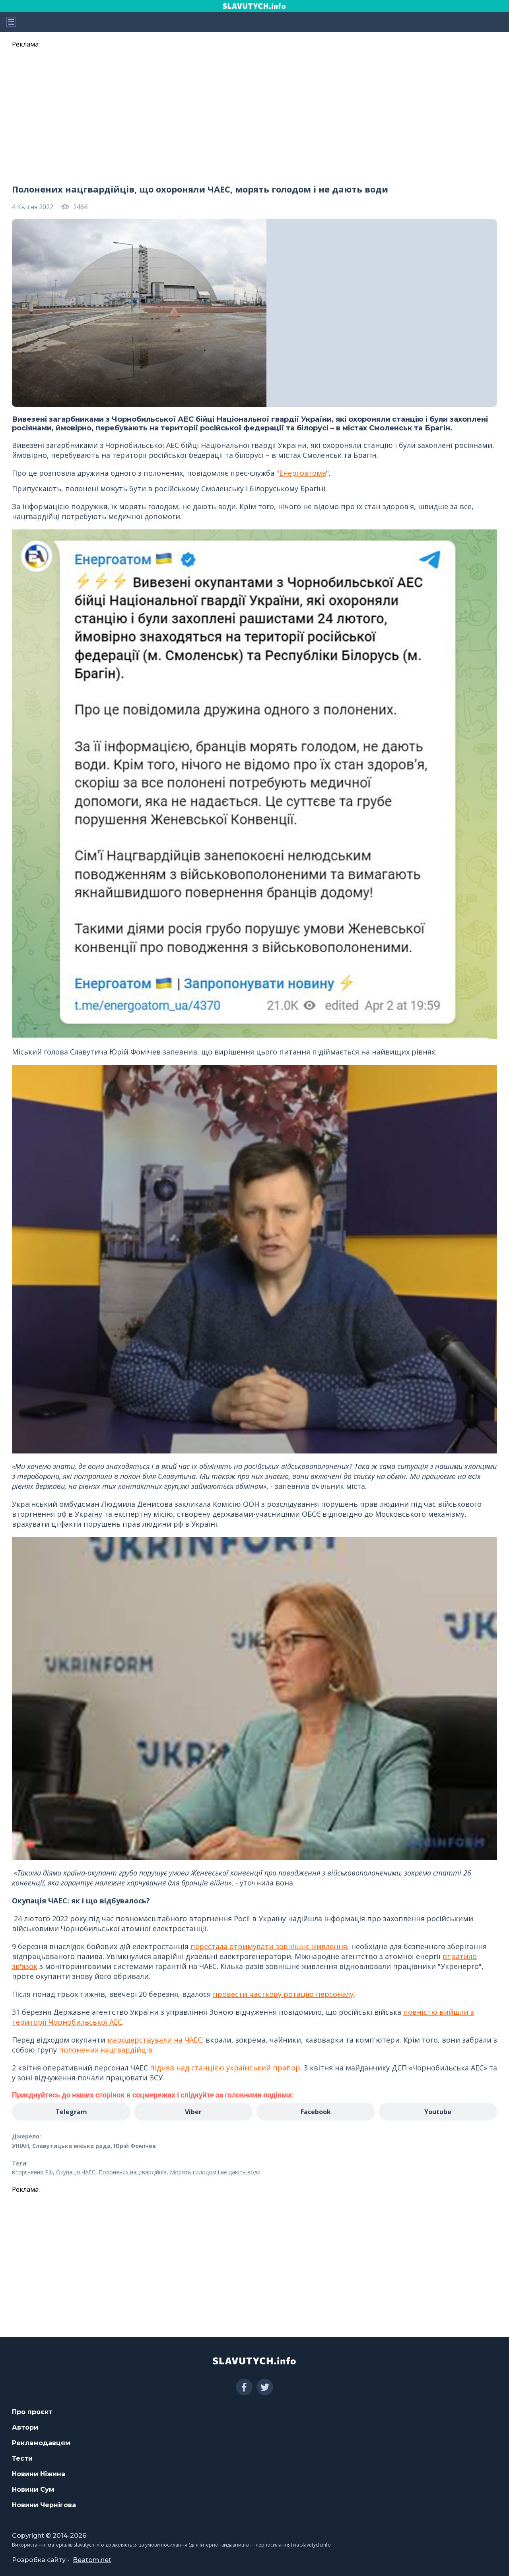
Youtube (437, 2111)
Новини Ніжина (38, 2474)
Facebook (316, 2111)
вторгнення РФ (32, 2172)
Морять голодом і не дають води (215, 2172)
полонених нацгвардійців (105, 2050)
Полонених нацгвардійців (133, 2172)
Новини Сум (33, 2489)
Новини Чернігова (44, 2505)
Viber (193, 2111)
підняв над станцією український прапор (225, 2067)
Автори (25, 2427)
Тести (22, 2458)
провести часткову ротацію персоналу (283, 1994)
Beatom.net (92, 2560)
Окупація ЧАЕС (75, 2172)
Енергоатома (302, 473)
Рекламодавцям (41, 2443)
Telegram (71, 2111)
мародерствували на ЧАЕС (154, 2040)
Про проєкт (32, 2412)
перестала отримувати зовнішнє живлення (268, 1946)
